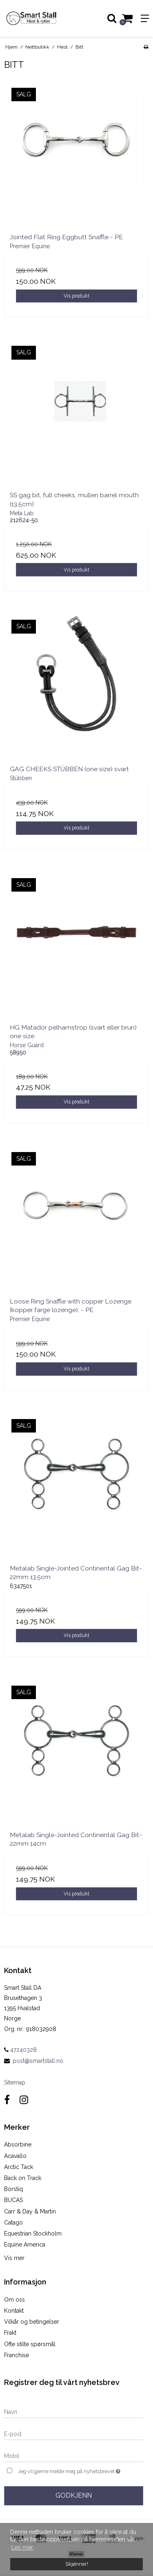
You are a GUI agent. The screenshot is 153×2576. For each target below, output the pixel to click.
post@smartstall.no (38, 2061)
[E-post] (73, 2433)
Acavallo (15, 2156)
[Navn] (73, 2411)
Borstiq (13, 2189)
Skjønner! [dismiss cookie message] (76, 2564)
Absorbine (17, 2144)
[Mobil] (73, 2455)
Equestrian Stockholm (33, 2233)
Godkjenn (73, 2495)
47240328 (20, 2050)
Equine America (24, 2244)
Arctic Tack (18, 2167)
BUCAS (13, 2200)
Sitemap (14, 2082)
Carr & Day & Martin (30, 2211)
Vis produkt (76, 296)
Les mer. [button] (22, 2547)
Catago (13, 2222)
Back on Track (22, 2178)
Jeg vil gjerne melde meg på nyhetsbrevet (70, 2470)
